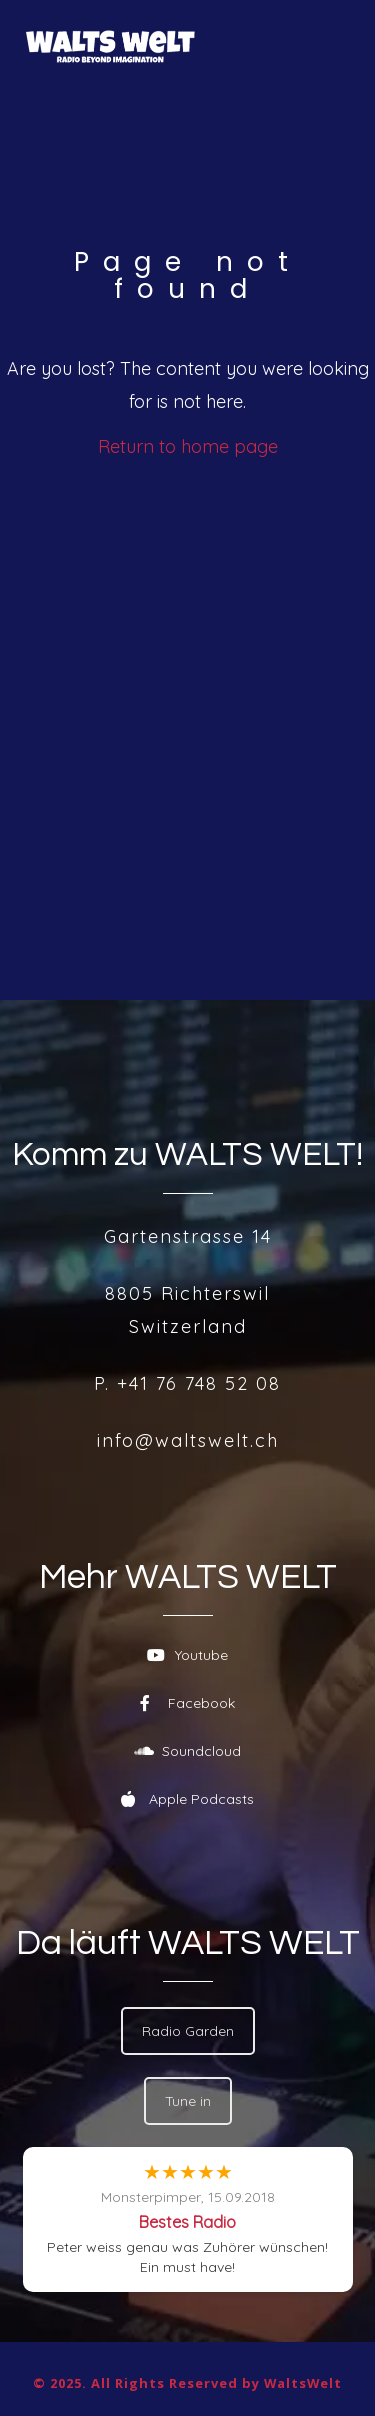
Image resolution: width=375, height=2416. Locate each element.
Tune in (188, 2101)
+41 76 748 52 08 (199, 1383)
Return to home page (188, 446)
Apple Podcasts (187, 1799)
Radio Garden (188, 2031)
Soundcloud (187, 1751)
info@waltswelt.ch (188, 1440)
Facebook (187, 1703)
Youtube (187, 1655)
